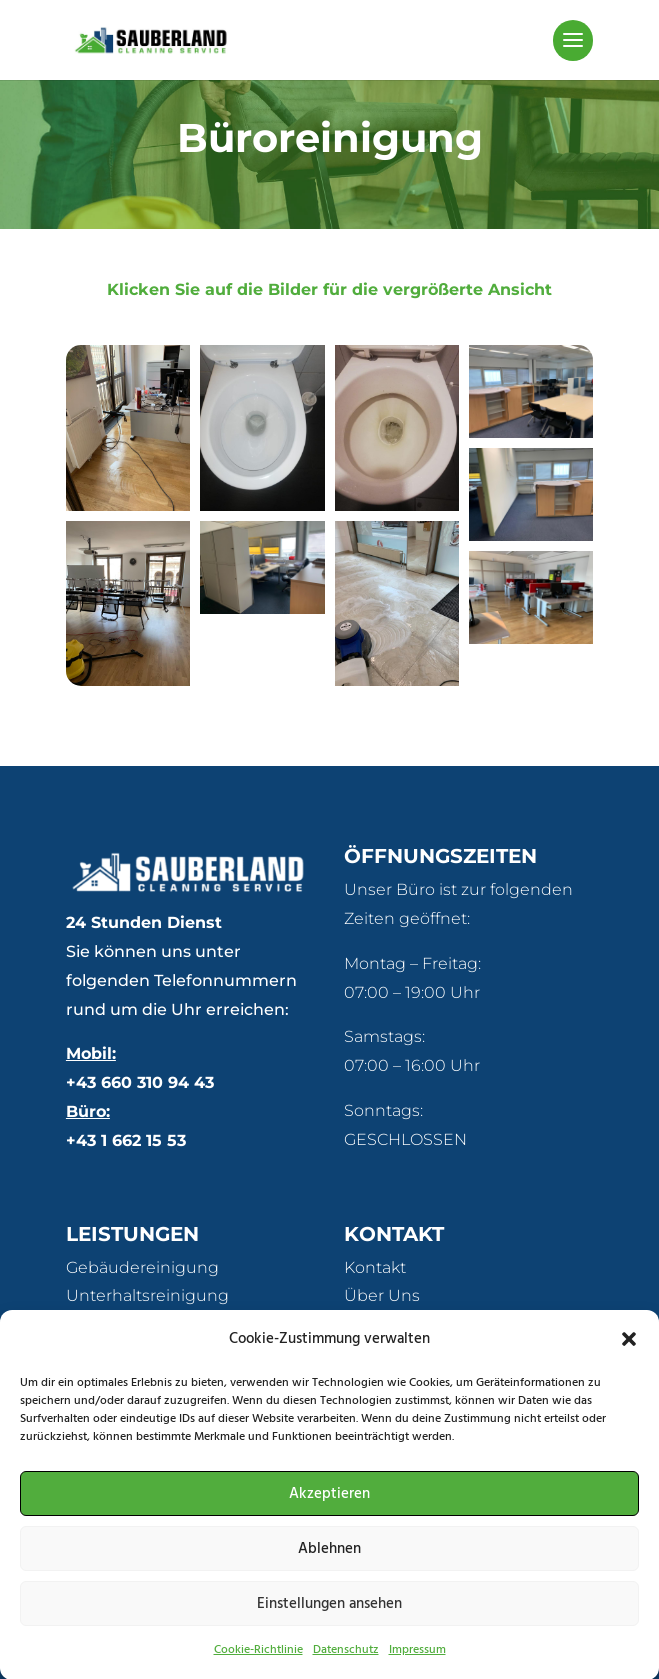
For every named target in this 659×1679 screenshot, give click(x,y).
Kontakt (375, 1267)
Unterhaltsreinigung (147, 1295)
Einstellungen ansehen (329, 1620)
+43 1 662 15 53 (126, 1140)
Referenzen (390, 1324)
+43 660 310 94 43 (140, 1082)
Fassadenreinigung (143, 1324)
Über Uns (382, 1295)
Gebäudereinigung (142, 1267)
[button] (629, 1356)
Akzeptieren (329, 1510)
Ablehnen (329, 1565)
